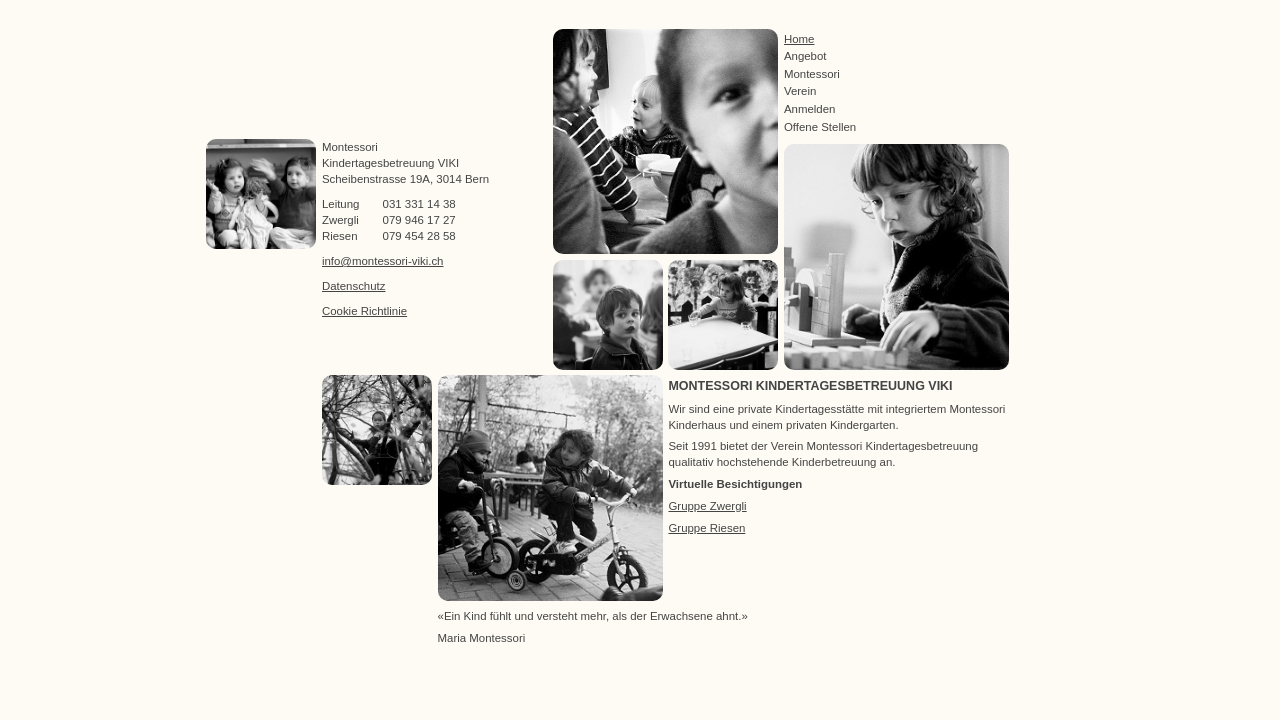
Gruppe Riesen (706, 528)
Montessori (812, 74)
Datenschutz (354, 286)
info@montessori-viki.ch (383, 261)
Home (799, 39)
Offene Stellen (820, 127)
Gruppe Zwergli (707, 506)
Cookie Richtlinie (364, 311)
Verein (800, 91)
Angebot (805, 56)
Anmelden (810, 109)
